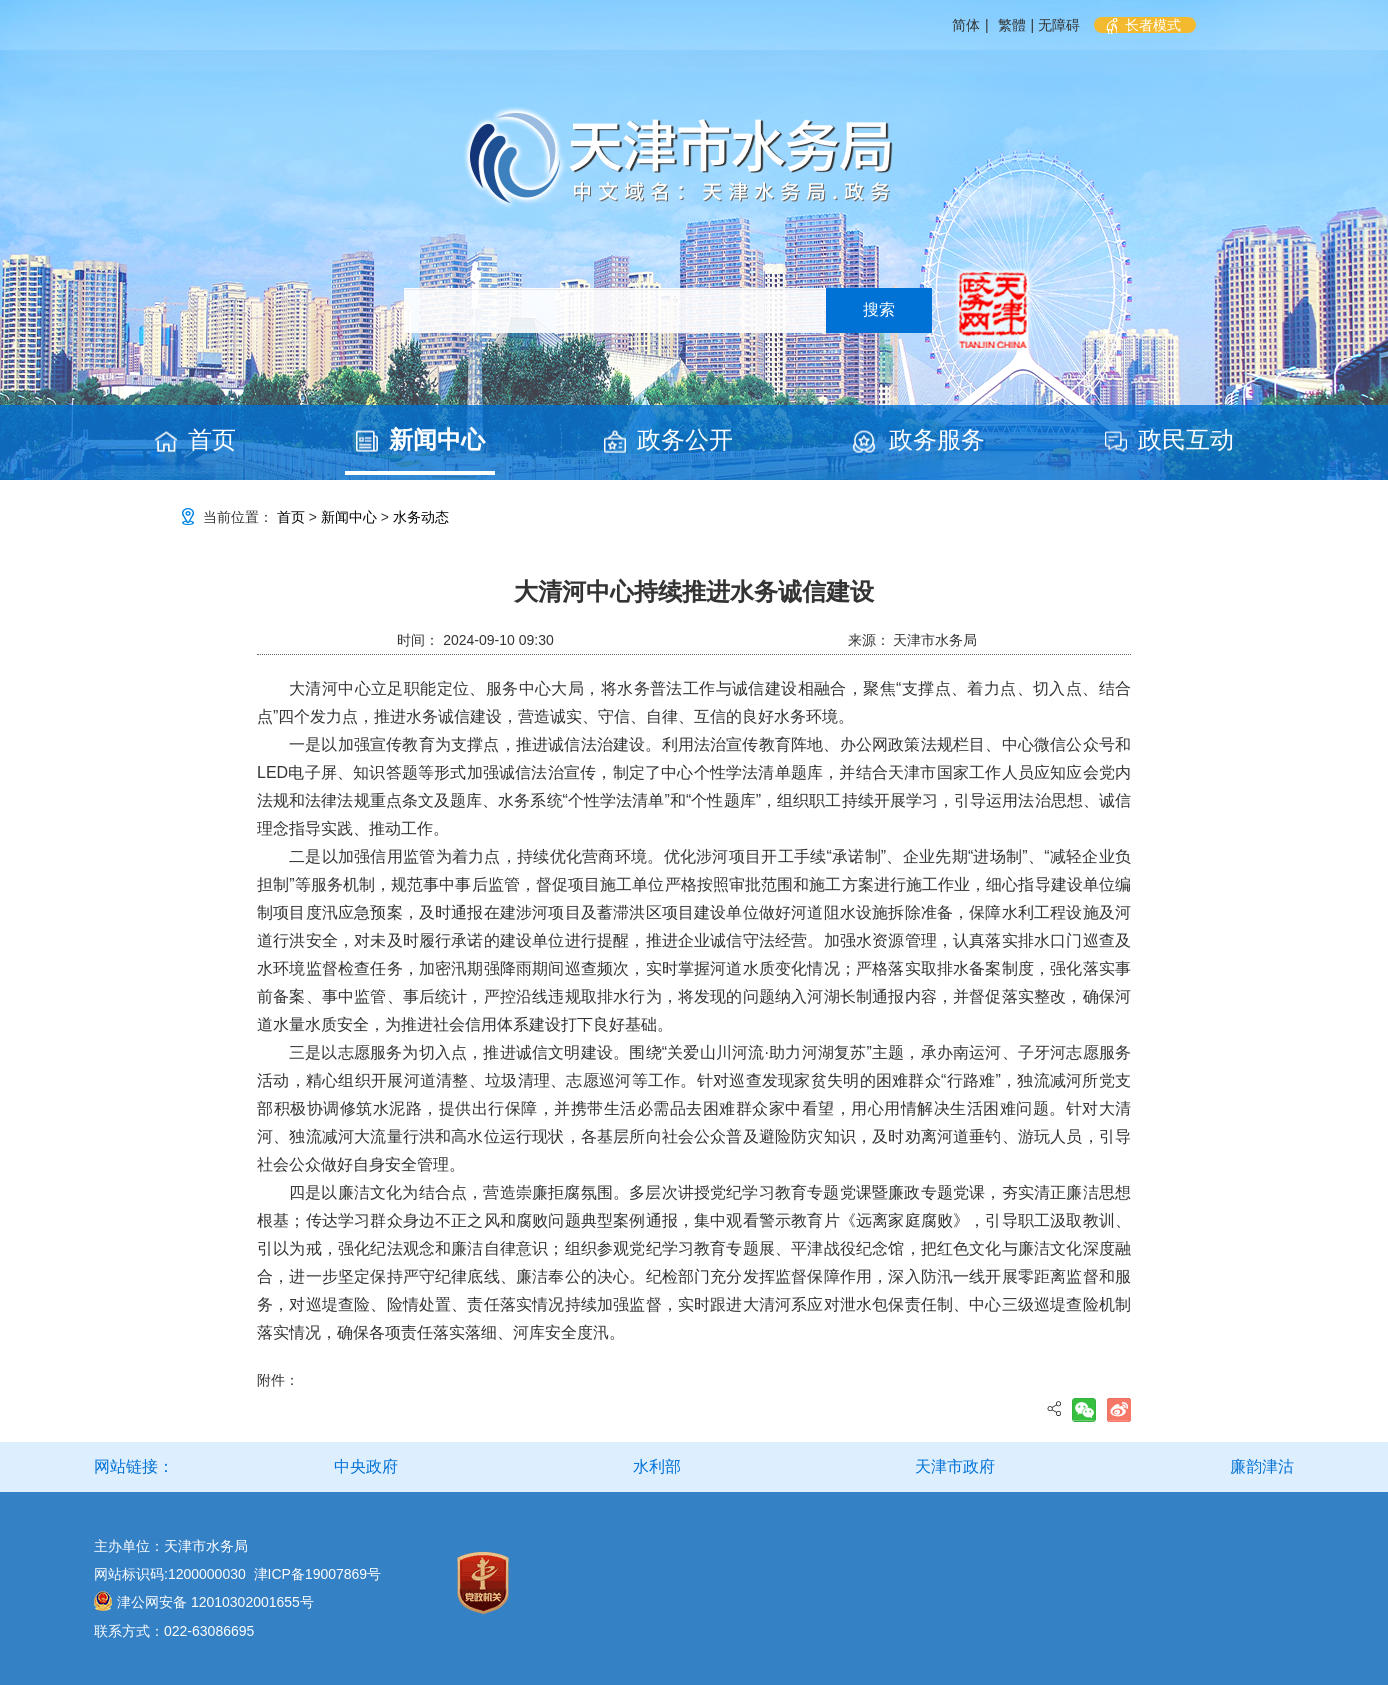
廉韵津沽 (1262, 1466)
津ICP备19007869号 (318, 1574)
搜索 (879, 309)
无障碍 (1059, 25)
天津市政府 (955, 1466)
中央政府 (366, 1466)
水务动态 (421, 517)
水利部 (657, 1466)
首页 (212, 439)
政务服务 (937, 439)
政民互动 (1186, 439)
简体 (966, 25)
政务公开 (685, 439)
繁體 (1012, 25)
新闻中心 (437, 439)
